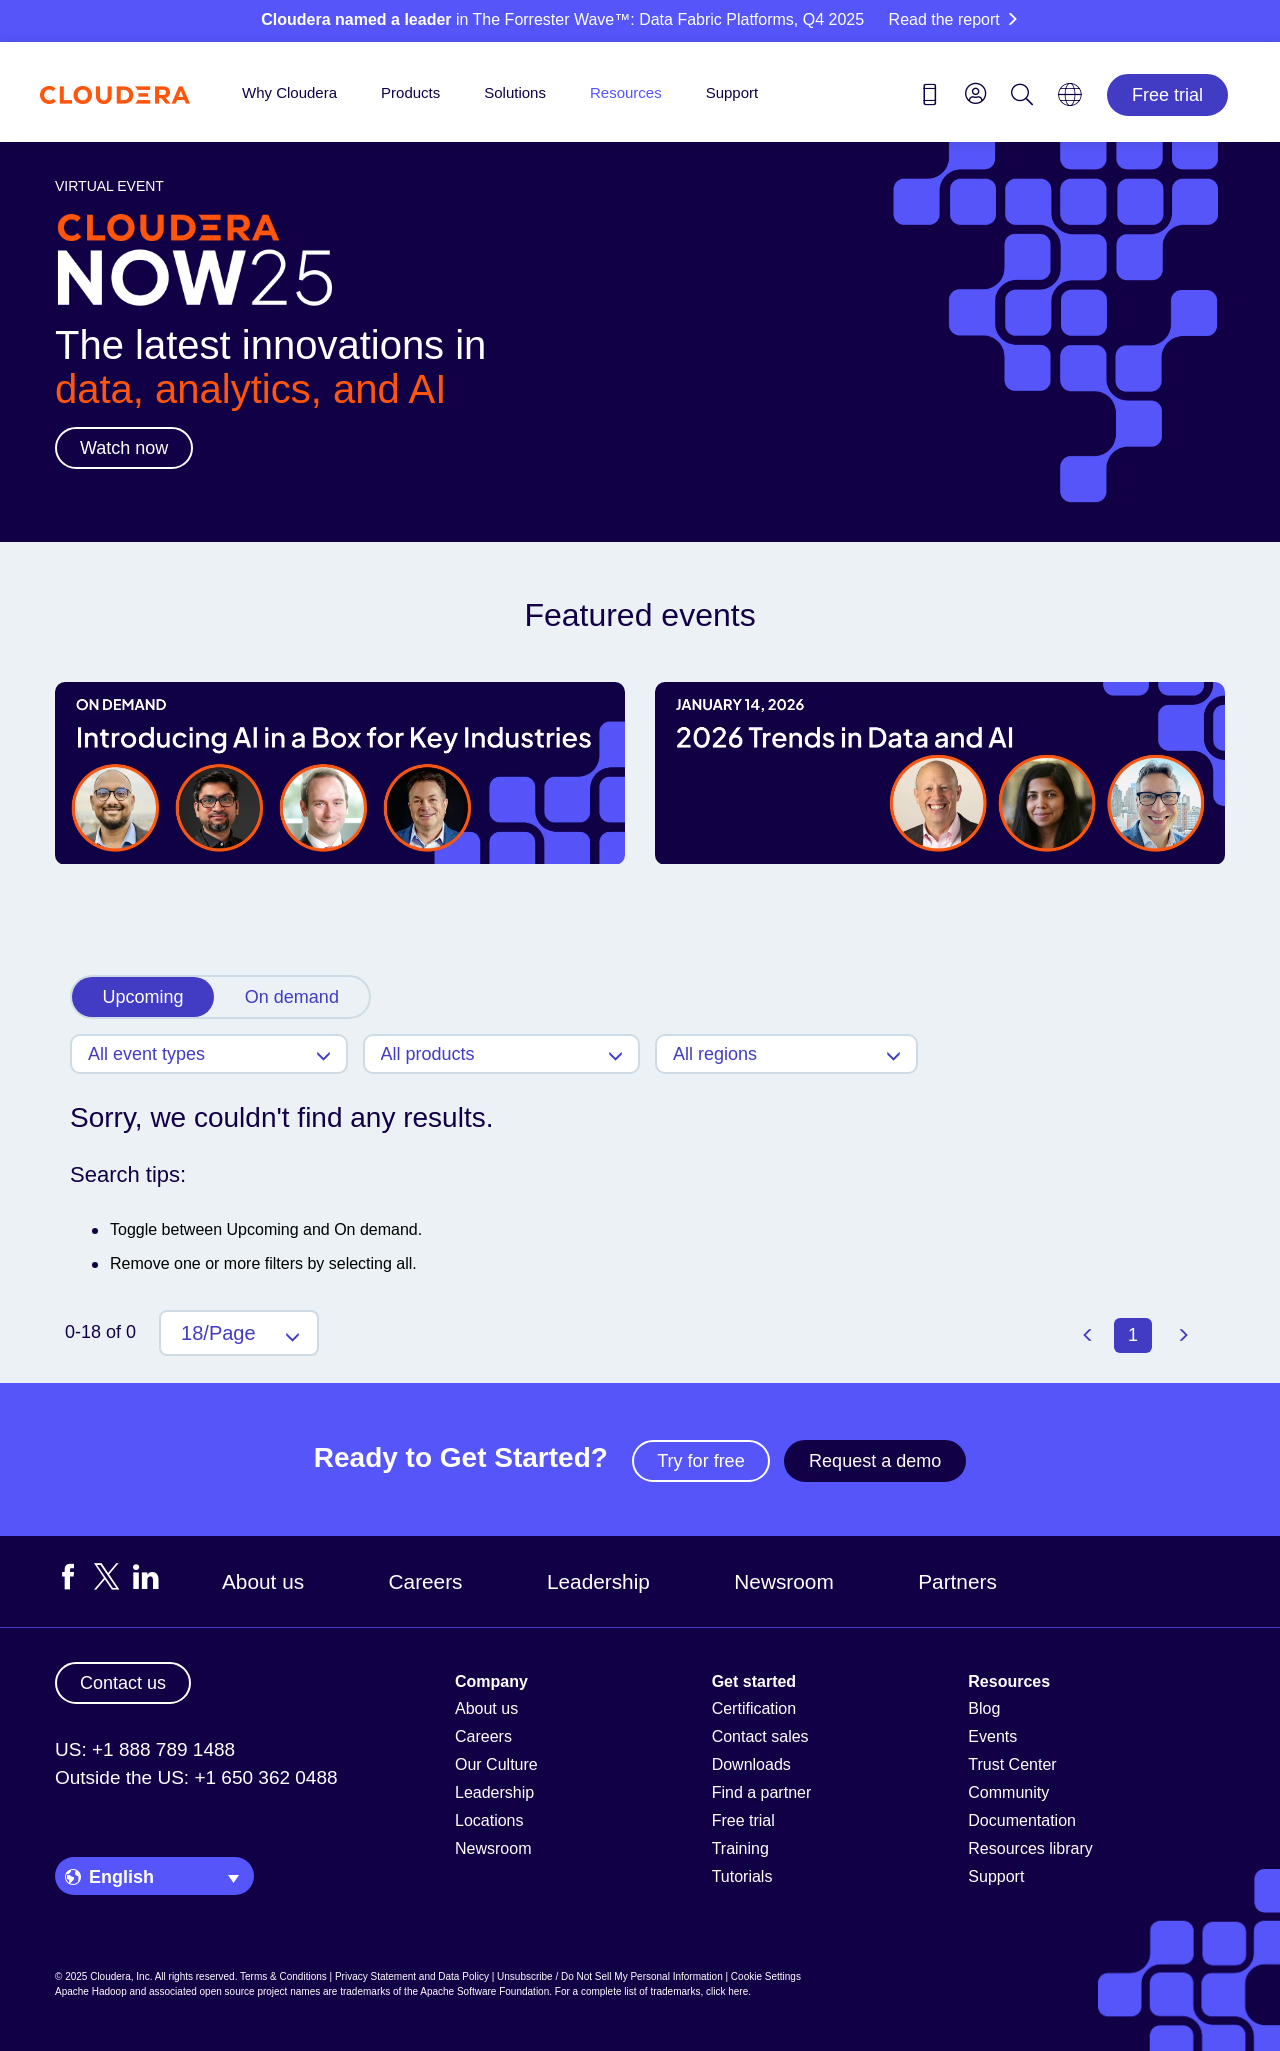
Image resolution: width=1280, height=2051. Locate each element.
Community (1008, 1792)
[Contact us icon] (930, 98)
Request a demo (875, 1461)
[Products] (502, 1054)
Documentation (1022, 1820)
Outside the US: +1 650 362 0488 (196, 1777)
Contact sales (760, 1736)
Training (740, 1848)
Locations (489, 1820)
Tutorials (742, 1876)
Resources (626, 92)
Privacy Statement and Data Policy (412, 1976)
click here (727, 1991)
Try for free (700, 1461)
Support (732, 92)
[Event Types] (209, 1054)
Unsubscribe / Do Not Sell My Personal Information (610, 1976)
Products (410, 92)
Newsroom (783, 1581)
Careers (426, 1581)
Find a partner (762, 1792)
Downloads (751, 1764)
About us (263, 1581)
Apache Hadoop (91, 1991)
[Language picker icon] (1070, 101)
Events (992, 1736)
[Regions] (786, 1054)
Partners (957, 1581)
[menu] (976, 93)
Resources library (1030, 1848)
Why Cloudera (289, 92)
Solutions (515, 92)
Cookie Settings (766, 1976)
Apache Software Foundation (484, 1991)
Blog (984, 1708)
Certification (754, 1708)
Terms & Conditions (283, 1976)
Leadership (598, 1581)
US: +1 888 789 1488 (145, 1749)
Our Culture (496, 1764)
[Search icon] (1022, 98)
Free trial (1167, 95)
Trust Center (1012, 1764)
